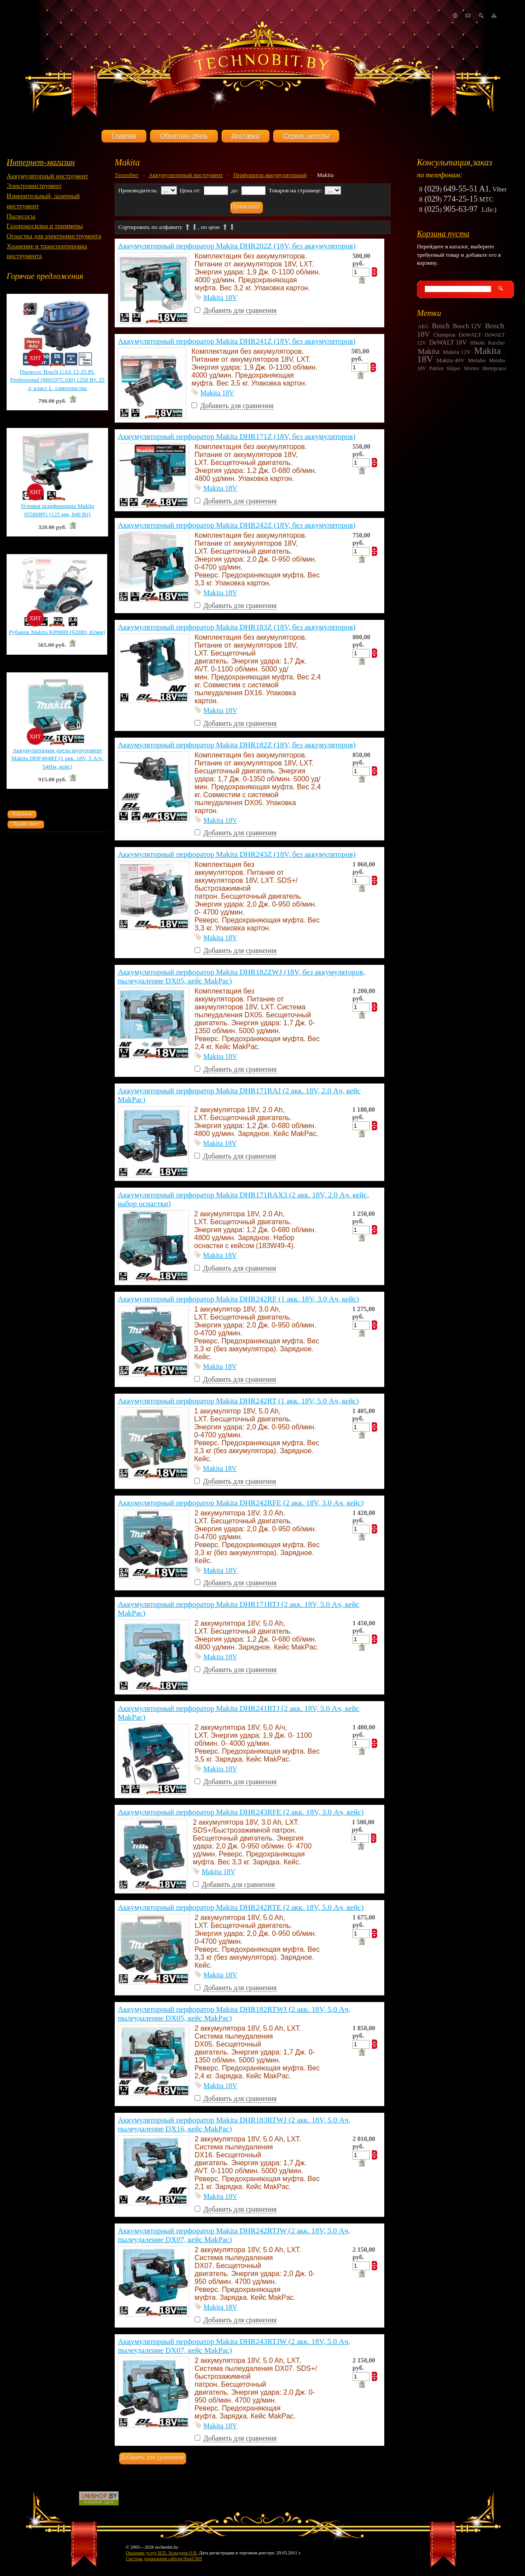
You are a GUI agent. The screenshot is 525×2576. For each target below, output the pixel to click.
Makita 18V (220, 297)
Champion (444, 335)
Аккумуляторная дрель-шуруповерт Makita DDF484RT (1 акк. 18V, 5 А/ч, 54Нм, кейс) (57, 758)
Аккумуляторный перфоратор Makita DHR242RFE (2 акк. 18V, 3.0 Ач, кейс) (241, 1503)
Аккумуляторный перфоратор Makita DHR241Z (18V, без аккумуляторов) (237, 341)
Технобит (127, 175)
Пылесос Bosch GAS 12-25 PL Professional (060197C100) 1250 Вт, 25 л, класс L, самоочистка (57, 379)
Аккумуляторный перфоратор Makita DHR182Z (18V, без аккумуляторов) (237, 745)
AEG (423, 326)
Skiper (453, 368)
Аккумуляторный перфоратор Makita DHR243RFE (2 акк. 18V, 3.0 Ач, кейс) (241, 1812)
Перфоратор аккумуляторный (270, 175)
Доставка (245, 135)
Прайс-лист (26, 824)
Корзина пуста (443, 233)
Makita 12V (456, 352)
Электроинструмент (34, 185)
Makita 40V (450, 360)
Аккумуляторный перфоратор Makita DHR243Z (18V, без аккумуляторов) (237, 854)
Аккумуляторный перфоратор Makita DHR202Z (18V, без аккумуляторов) (237, 246)
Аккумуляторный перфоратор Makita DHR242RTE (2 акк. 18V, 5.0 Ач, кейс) (241, 1907)
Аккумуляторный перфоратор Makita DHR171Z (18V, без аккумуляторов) (237, 436)
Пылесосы (21, 216)
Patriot (436, 368)
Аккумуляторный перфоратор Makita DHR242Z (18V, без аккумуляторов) (237, 525)
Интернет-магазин (41, 162)
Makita (428, 351)
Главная (124, 135)
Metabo (477, 360)
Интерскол (494, 368)
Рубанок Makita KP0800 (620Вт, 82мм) (57, 632)
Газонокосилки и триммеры (45, 225)
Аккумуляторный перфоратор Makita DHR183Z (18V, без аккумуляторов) (237, 627)
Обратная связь (184, 135)
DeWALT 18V (448, 342)
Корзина (22, 814)
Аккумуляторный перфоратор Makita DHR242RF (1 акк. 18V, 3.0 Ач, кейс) (238, 1299)
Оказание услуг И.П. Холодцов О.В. (162, 2552)
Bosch (441, 326)
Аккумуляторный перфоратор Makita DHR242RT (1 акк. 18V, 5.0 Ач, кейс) (238, 1401)
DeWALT (470, 334)
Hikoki (477, 343)
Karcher (496, 343)
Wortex (471, 368)
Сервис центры (306, 135)
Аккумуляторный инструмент (47, 176)
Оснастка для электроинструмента (54, 236)
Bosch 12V (467, 326)
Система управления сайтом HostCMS (164, 2558)
